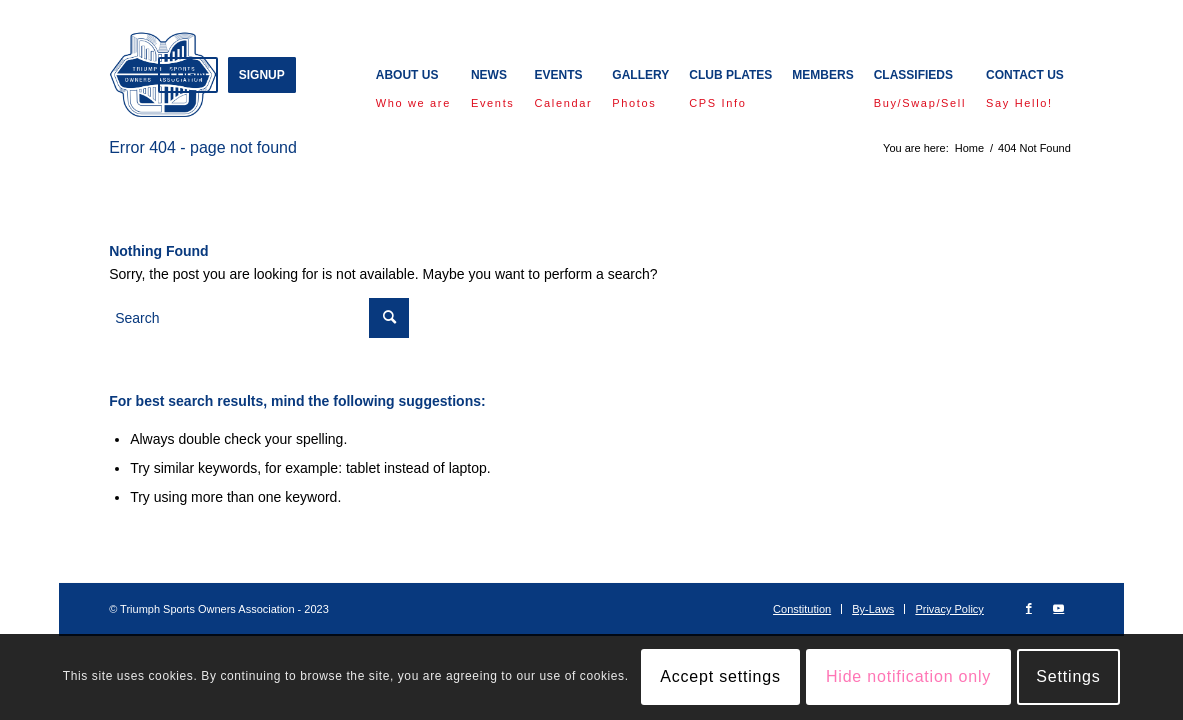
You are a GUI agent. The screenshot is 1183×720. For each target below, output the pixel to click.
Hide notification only (908, 676)
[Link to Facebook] (1029, 608)
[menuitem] (188, 75)
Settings (1068, 676)
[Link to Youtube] (1059, 608)
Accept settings (720, 676)
